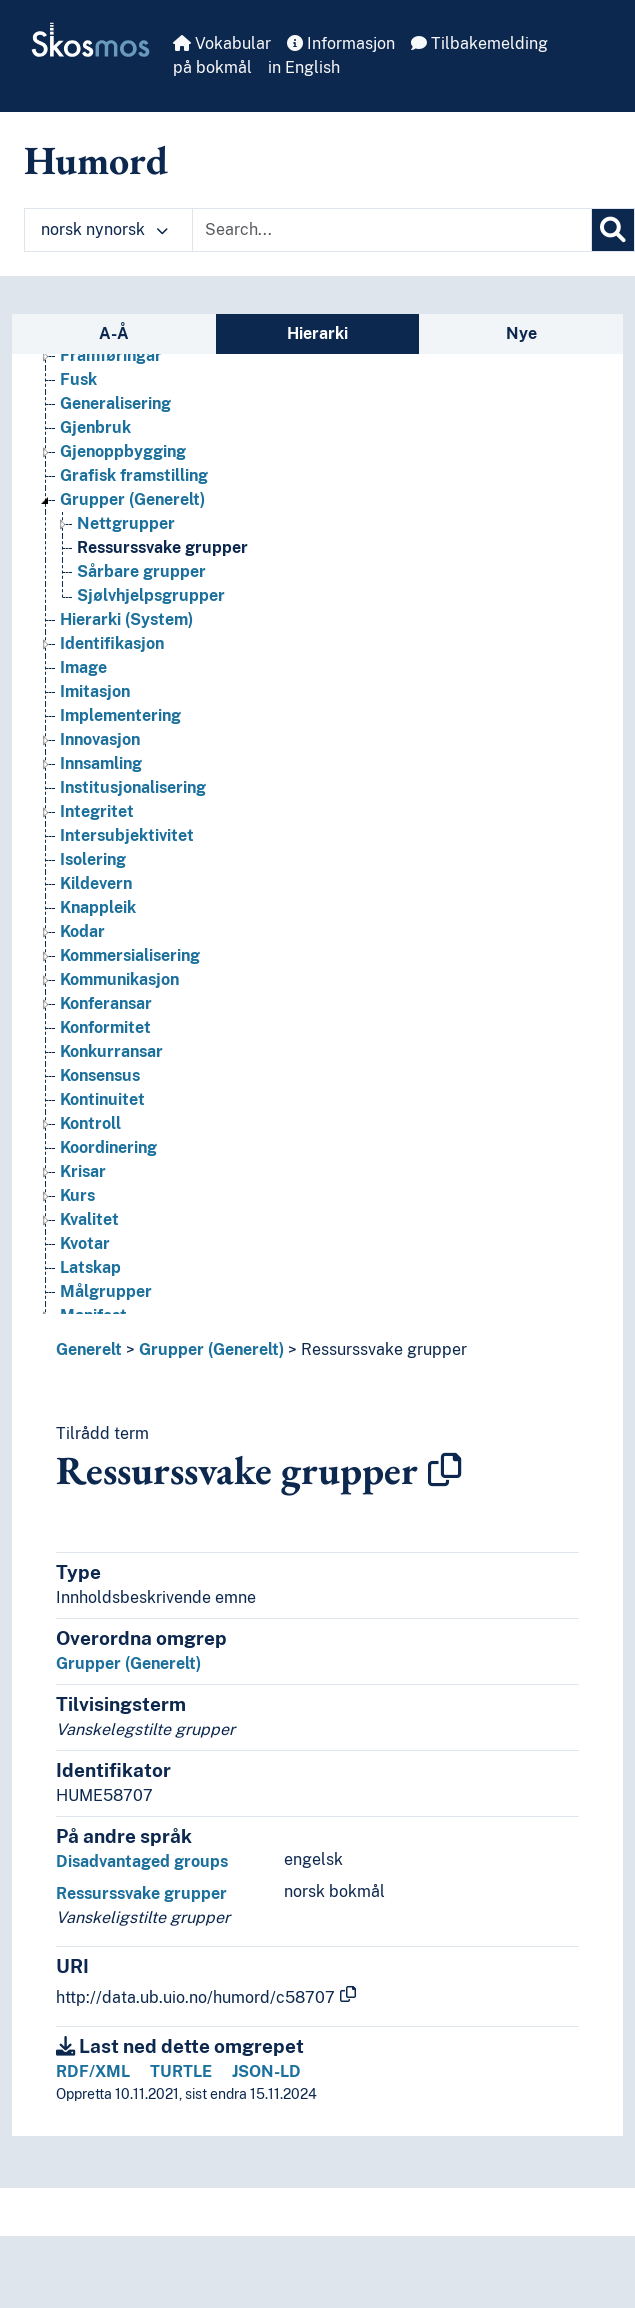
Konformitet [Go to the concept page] (105, 1027)
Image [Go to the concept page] (83, 667)
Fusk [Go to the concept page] (78, 379)
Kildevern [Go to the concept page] (96, 883)
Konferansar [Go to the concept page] (106, 1003)
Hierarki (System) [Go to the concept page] (126, 619)
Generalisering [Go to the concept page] (115, 403)
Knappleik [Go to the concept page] (98, 907)
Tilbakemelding (479, 43)
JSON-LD (266, 2071)
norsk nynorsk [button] (104, 229)
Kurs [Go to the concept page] (77, 1195)
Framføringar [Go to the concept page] (111, 355)
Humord (96, 160)
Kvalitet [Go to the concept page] (89, 1219)
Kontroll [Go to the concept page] (90, 1123)
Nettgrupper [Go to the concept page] (126, 523)
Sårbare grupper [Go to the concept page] (141, 571)
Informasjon (341, 43)
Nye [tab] (521, 333)
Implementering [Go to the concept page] (120, 715)
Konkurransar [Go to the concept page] (111, 1051)
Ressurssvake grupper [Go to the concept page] (162, 547)
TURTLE (181, 2071)
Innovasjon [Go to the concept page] (100, 739)
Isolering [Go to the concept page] (93, 859)
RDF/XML (93, 2071)
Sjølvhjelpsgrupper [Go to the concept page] (151, 595)
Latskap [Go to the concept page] (90, 1267)
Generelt (89, 1349)
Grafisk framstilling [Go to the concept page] (134, 475)
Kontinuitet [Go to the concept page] (102, 1099)
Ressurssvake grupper (384, 1349)
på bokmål (212, 67)
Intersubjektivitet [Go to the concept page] (127, 835)
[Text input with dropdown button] (392, 230)
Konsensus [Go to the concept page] (100, 1075)
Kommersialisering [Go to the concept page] (130, 955)
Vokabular (222, 43)
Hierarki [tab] (317, 333)
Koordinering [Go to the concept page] (108, 1147)
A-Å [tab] (114, 333)
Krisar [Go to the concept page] (83, 1171)
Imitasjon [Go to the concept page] (95, 691)
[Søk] (613, 230)
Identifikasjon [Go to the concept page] (112, 643)
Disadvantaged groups (142, 1861)
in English (304, 67)
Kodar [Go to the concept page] (82, 931)
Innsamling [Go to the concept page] (101, 763)
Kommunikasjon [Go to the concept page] (119, 979)
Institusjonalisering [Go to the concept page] (133, 787)
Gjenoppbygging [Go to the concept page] (123, 451)
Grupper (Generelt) (211, 1349)
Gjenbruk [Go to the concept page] (95, 427)
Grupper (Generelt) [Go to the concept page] (132, 499)
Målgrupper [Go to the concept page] (106, 1291)
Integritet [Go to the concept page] (97, 811)
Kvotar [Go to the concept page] (85, 1243)
